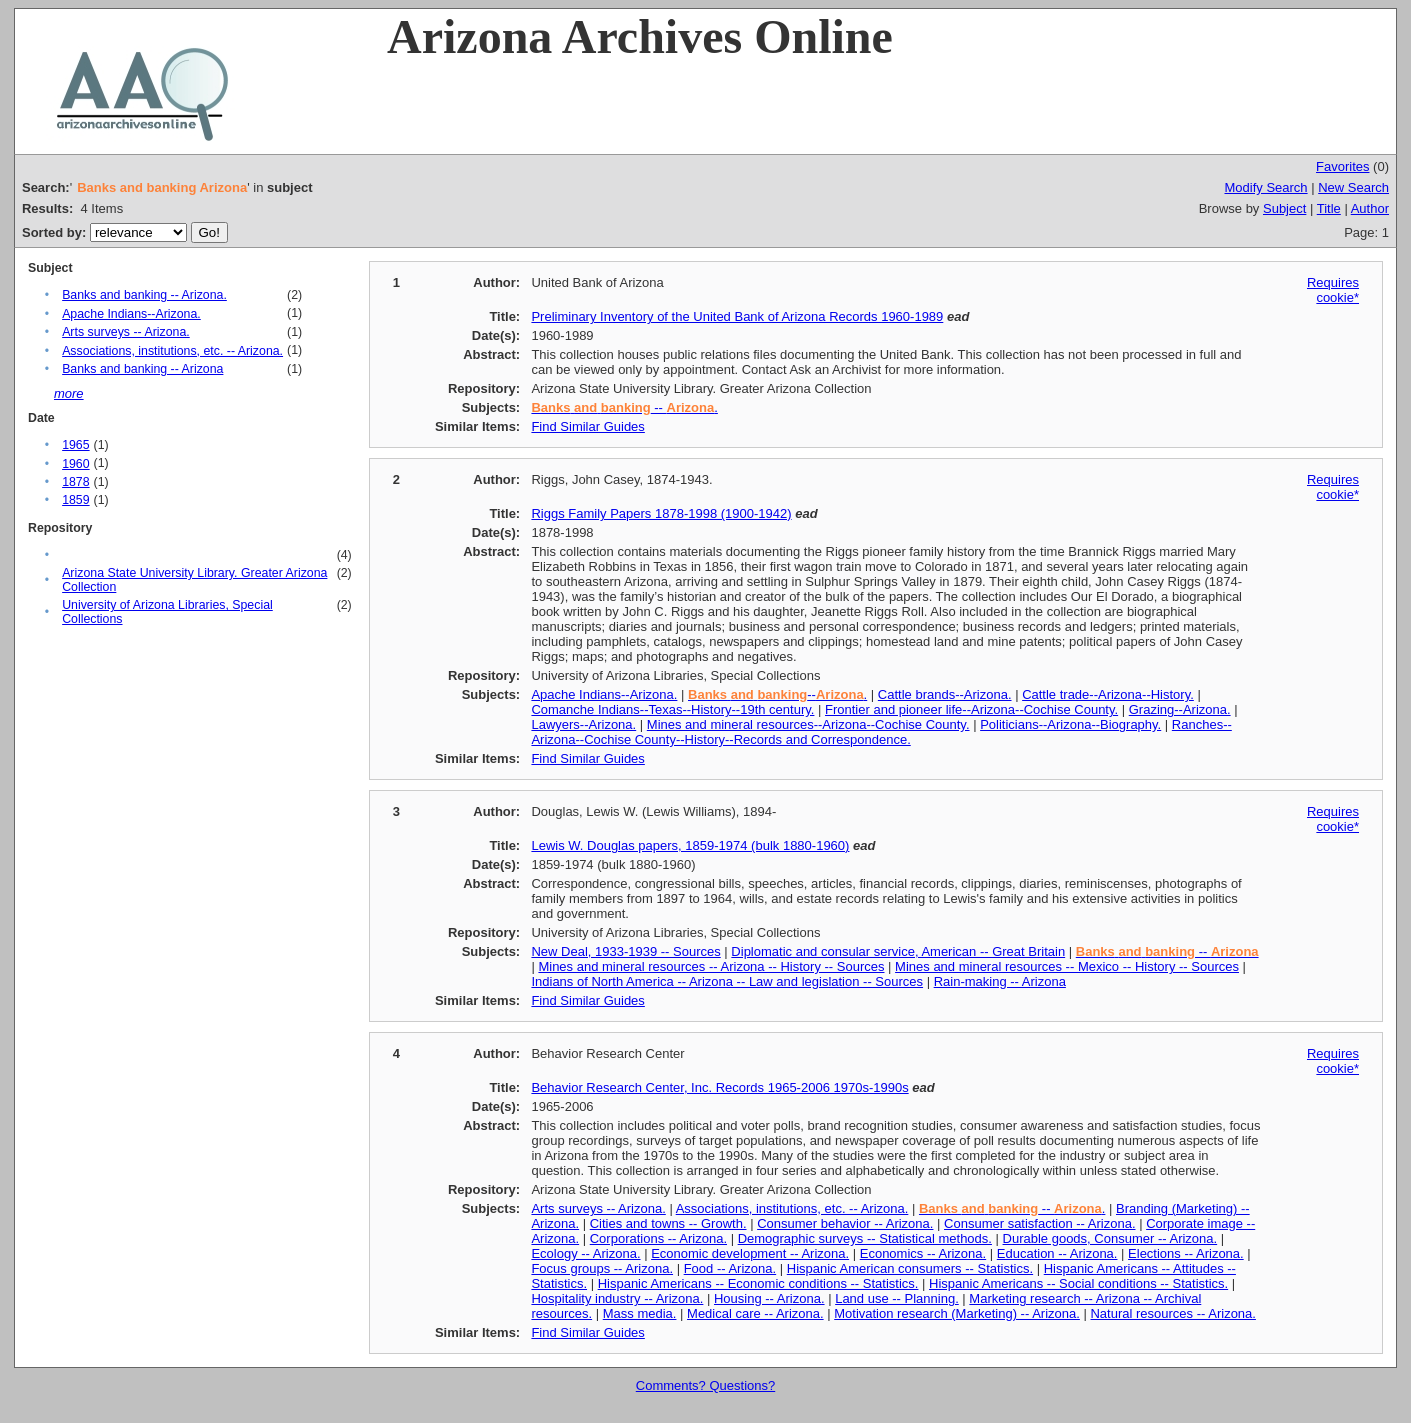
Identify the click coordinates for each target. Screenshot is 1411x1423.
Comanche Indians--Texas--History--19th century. (672, 709)
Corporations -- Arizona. (658, 1238)
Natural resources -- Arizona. (1172, 1313)
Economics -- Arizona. (923, 1253)
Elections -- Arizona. (1186, 1253)
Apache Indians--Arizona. (131, 314)
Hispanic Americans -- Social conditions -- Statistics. (1078, 1283)
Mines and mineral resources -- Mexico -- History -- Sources (1067, 966)
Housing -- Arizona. (769, 1298)
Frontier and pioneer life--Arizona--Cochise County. (971, 709)
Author (1370, 208)
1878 (75, 482)
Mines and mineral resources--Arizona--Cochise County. (808, 724)
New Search (1353, 187)
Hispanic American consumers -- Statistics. (910, 1268)
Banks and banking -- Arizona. (144, 295)
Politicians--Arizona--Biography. (1070, 724)
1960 (75, 464)
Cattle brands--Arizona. (945, 694)
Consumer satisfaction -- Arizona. (1039, 1223)
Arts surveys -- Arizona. (126, 332)
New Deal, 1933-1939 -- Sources (625, 951)
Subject (1284, 208)
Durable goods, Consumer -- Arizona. (1110, 1238)
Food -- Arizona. (730, 1268)
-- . (624, 407)
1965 (75, 445)
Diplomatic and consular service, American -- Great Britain (898, 951)
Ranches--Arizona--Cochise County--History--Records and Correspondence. (881, 732)
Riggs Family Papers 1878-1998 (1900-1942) (661, 513)
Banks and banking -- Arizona (142, 369)
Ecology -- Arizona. (585, 1253)
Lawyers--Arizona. (583, 724)
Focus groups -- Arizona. (602, 1268)
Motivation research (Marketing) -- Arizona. (957, 1313)
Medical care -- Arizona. (755, 1313)
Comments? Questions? (705, 1385)
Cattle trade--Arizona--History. (1108, 694)
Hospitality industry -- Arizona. (617, 1298)
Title (1329, 208)
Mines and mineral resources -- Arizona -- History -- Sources (711, 966)
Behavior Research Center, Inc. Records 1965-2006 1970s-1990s (719, 1087)
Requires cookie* (1333, 290)
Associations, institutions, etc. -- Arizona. (172, 351)
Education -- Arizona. (1057, 1253)
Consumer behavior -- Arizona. (845, 1223)
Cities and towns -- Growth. (668, 1223)
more (69, 393)
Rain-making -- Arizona (1000, 981)
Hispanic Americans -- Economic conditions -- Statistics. (758, 1283)
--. (777, 694)
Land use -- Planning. (897, 1298)
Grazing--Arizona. (1180, 709)
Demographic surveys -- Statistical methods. (865, 1238)
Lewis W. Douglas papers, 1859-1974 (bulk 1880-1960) (690, 845)
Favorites (1342, 166)
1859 (75, 500)
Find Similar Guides (587, 426)
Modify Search (1266, 187)
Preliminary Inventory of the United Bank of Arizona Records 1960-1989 (737, 316)
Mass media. (640, 1313)
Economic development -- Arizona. (750, 1253)
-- (1167, 951)
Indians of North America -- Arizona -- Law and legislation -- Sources (727, 981)
